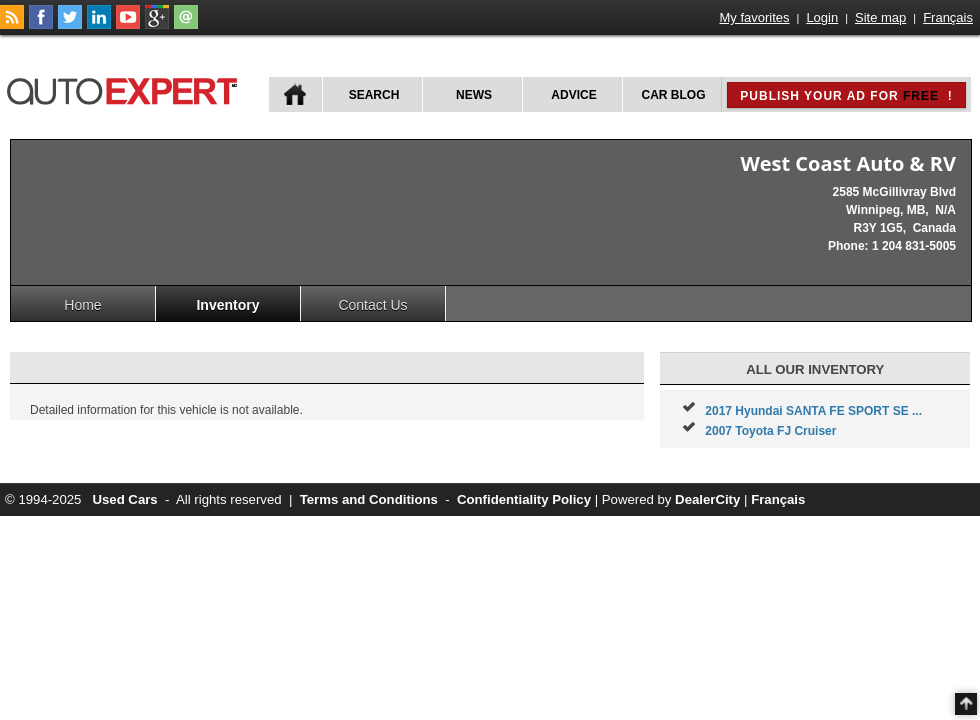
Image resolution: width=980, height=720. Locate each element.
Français (948, 17)
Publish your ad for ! (846, 96)
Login (822, 17)
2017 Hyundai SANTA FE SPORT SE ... (813, 411)
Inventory (227, 305)
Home (82, 305)
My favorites (755, 17)
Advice (573, 95)
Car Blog (674, 95)
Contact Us (372, 305)
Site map (880, 17)
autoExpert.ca (126, 88)
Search (374, 95)
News (474, 95)
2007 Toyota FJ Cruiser (770, 431)
